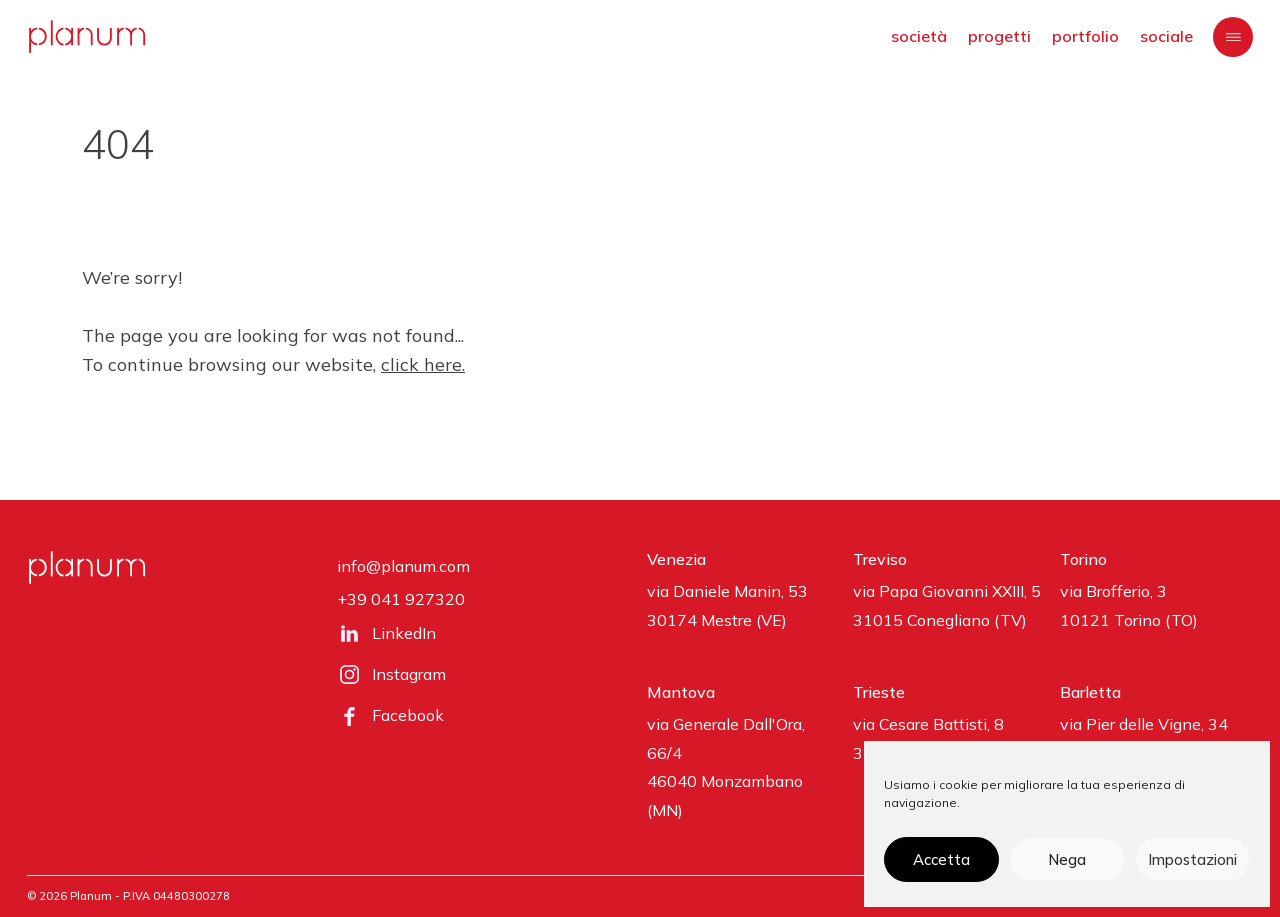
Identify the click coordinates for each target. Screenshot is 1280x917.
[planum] (87, 36)
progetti (999, 36)
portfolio (1085, 36)
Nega (1067, 859)
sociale (1166, 36)
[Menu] (1233, 37)
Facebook (408, 715)
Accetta (941, 859)
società (919, 36)
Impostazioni (1192, 859)
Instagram (409, 674)
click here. (423, 364)
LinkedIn (404, 633)
